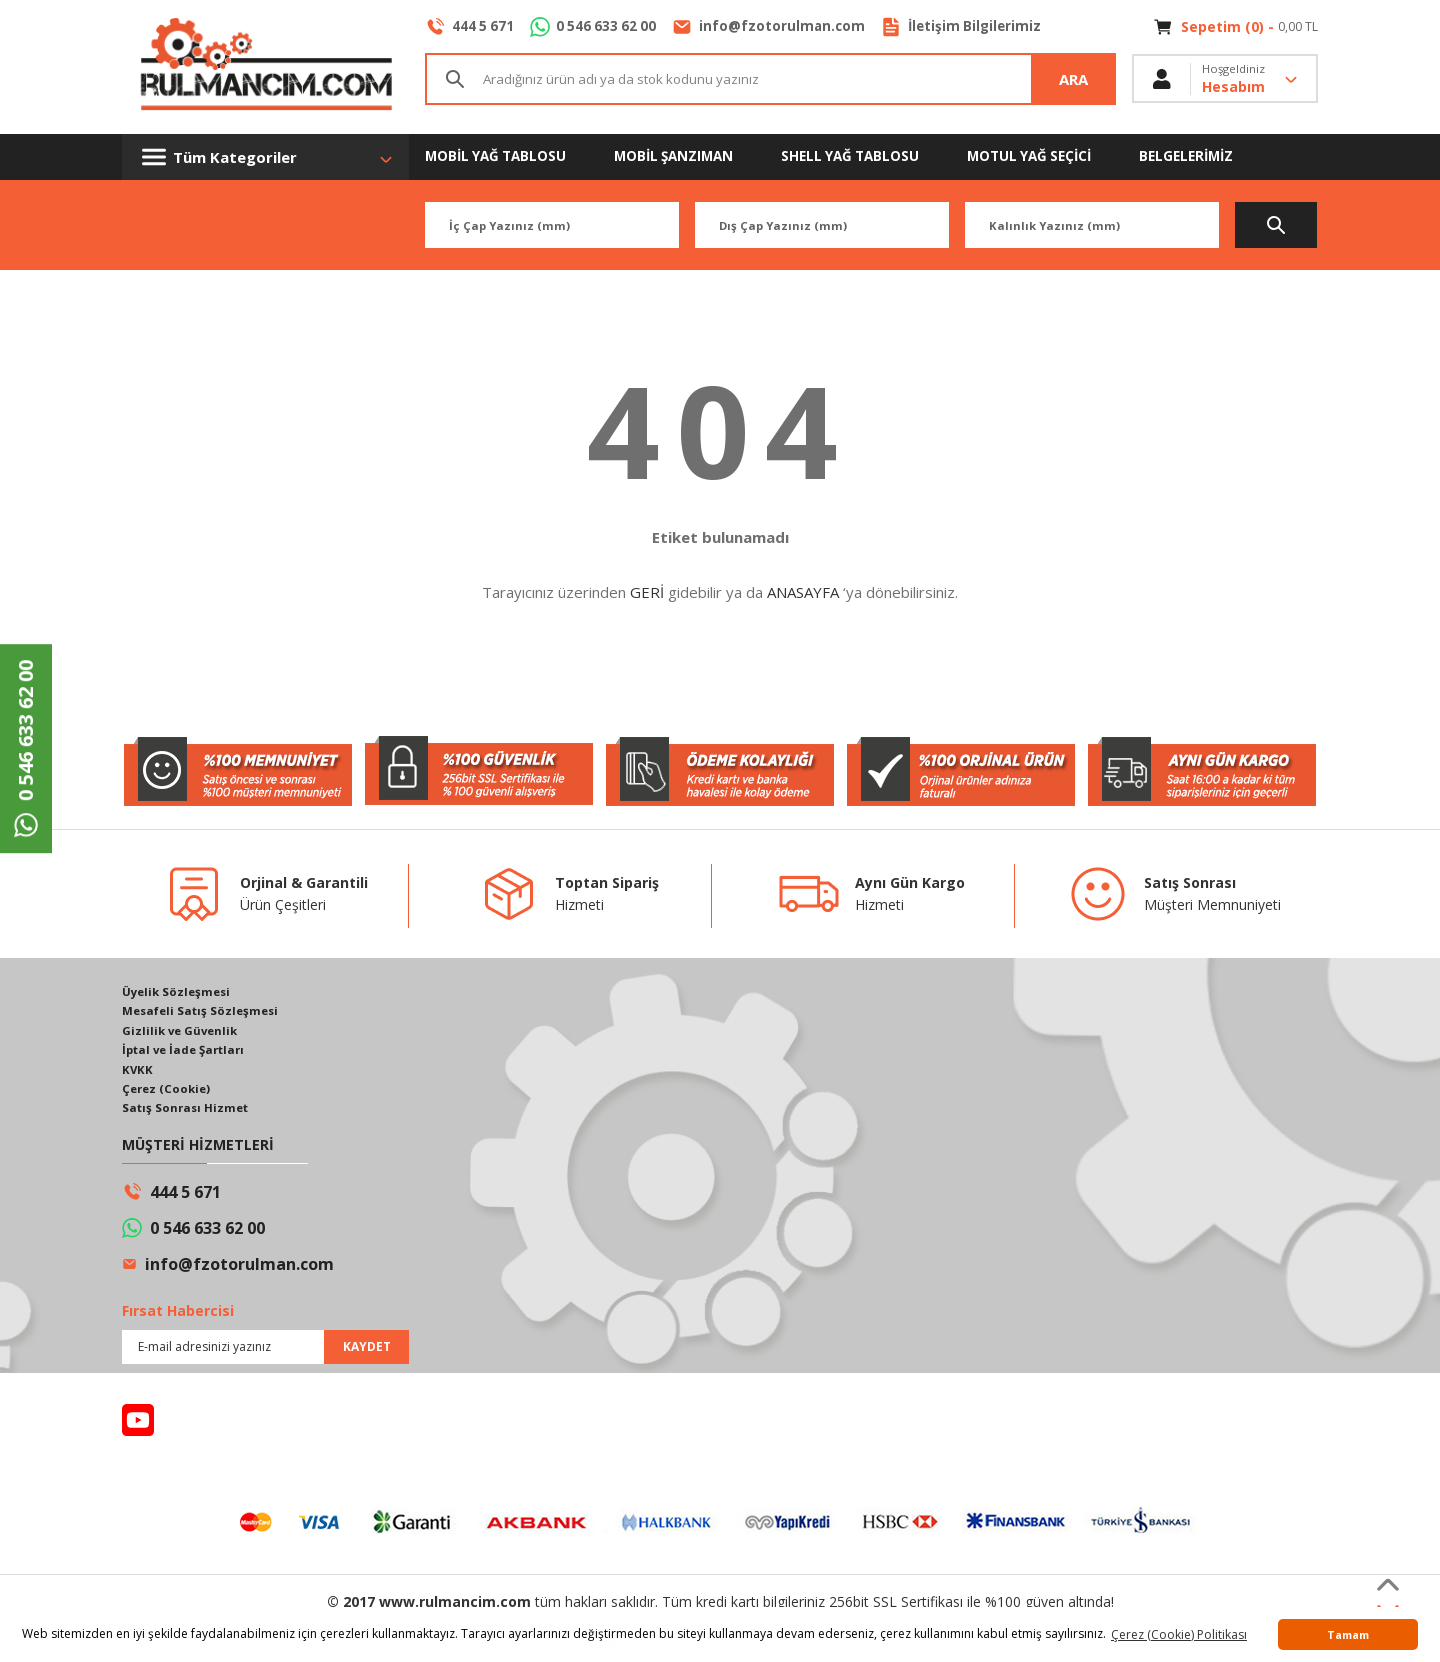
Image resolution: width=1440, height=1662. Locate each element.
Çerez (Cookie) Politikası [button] (1179, 1634)
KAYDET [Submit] (367, 1350)
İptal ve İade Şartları (187, 1051)
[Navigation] (265, 157)
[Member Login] (1225, 80)
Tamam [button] (1348, 1634)
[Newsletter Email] (265, 1351)
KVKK (138, 1071)
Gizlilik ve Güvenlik (182, 1031)
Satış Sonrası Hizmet (187, 1111)
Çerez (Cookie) (168, 1091)
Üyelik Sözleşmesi (179, 991)
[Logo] (265, 67)
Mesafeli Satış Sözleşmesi (204, 1011)
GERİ (647, 592)
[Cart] (1235, 27)
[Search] (770, 80)
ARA (1074, 80)
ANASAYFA (803, 592)
